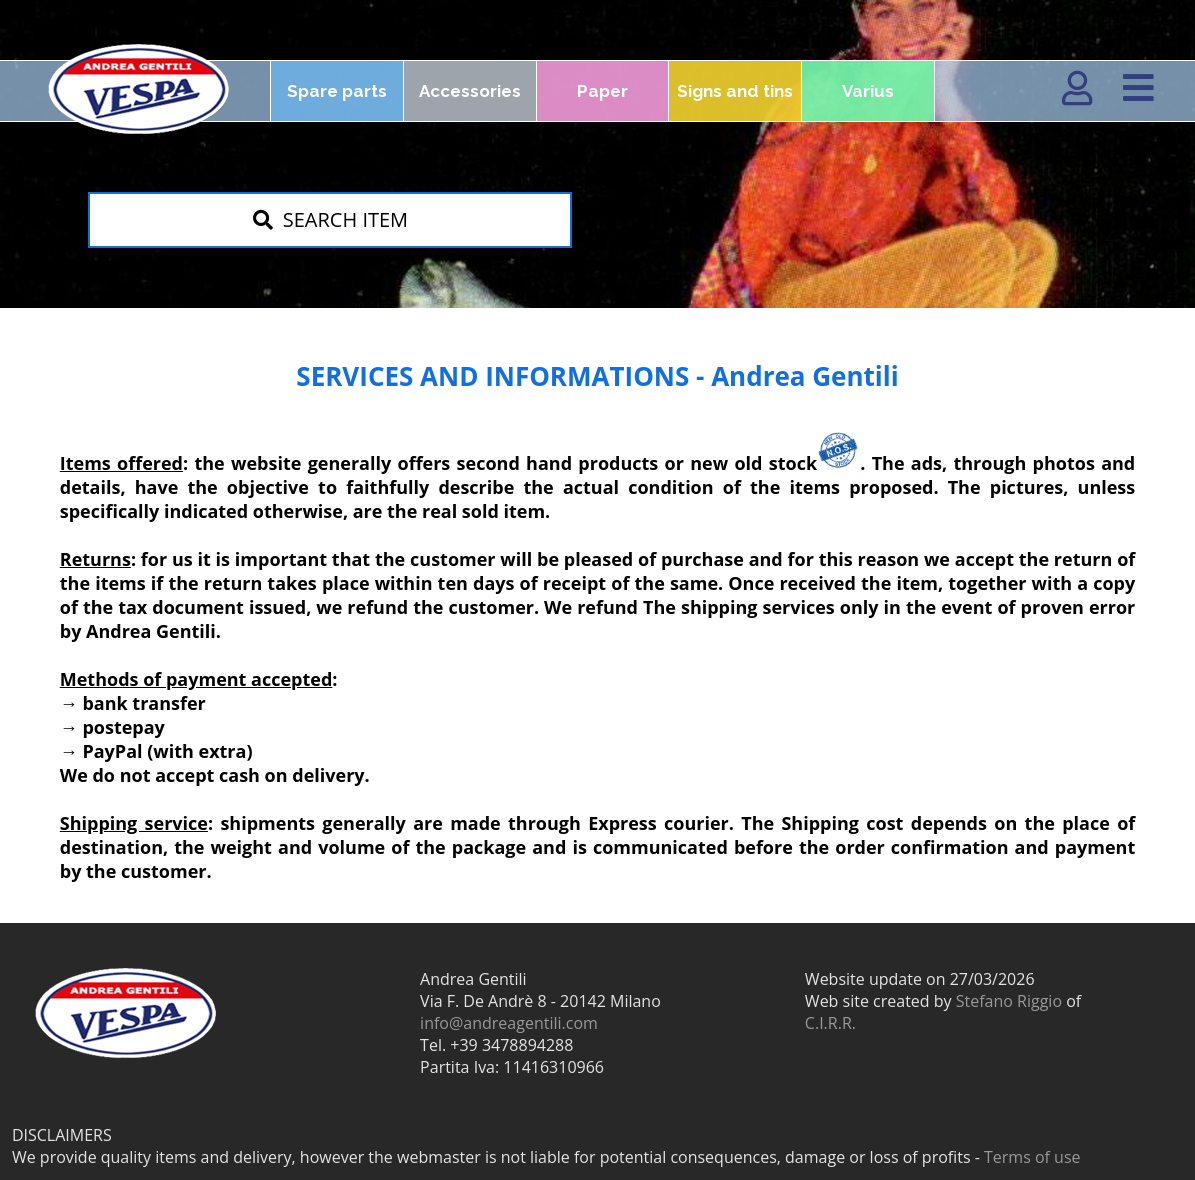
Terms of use (1032, 1157)
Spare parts (337, 91)
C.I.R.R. (830, 1023)
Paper (602, 91)
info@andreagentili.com (509, 1023)
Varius (868, 91)
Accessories (470, 91)
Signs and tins (735, 91)
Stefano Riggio (1009, 1001)
